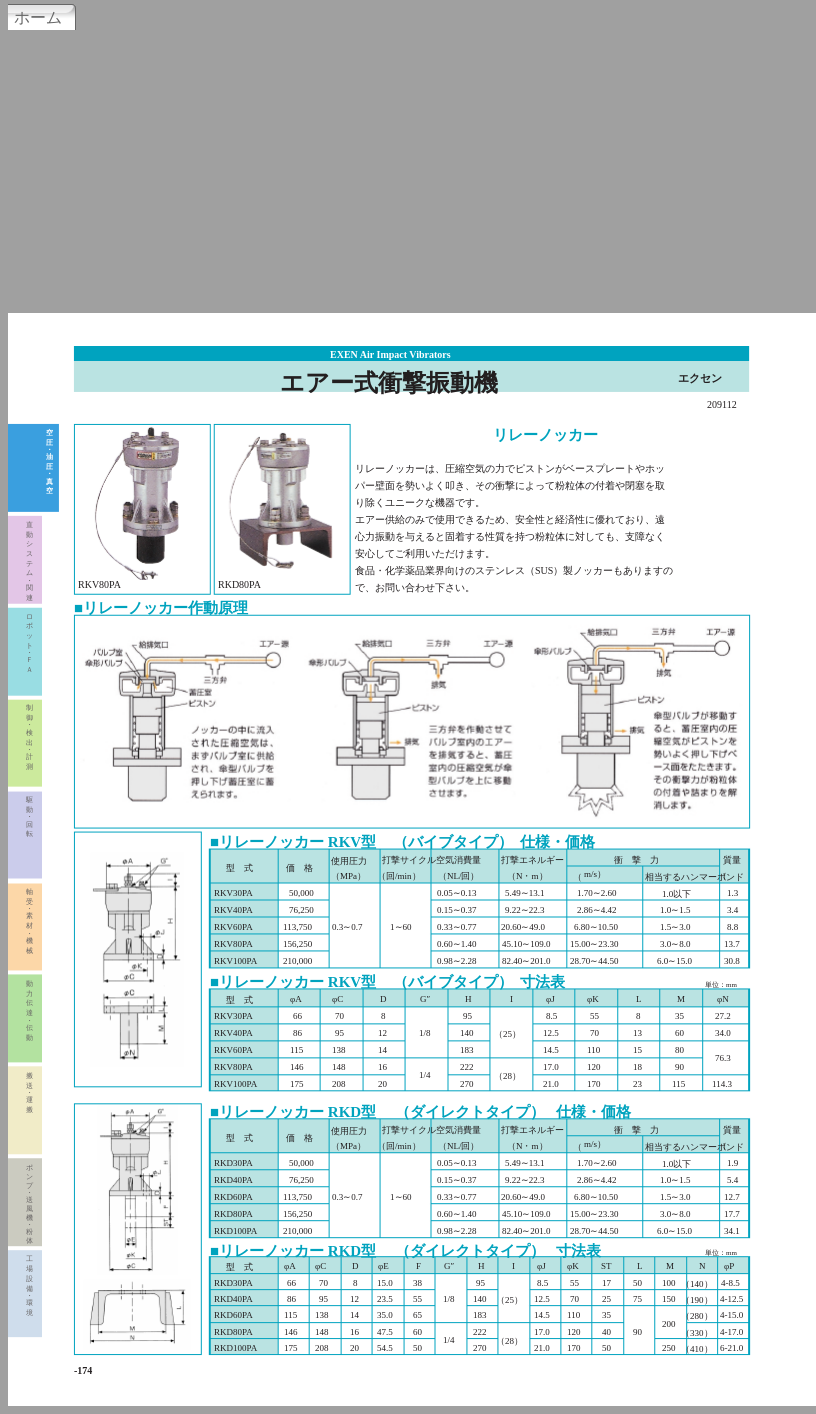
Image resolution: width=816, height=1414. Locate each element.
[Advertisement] (408, 169)
